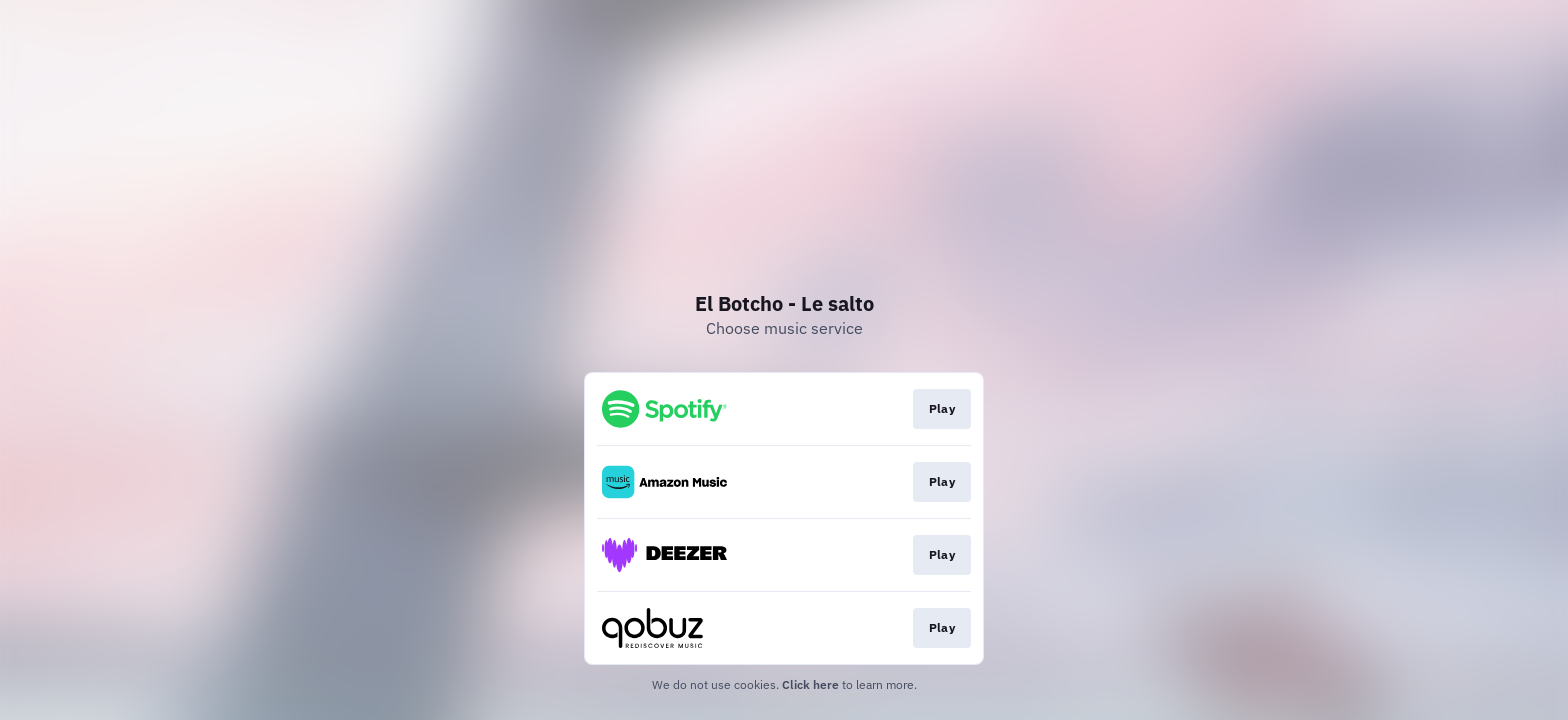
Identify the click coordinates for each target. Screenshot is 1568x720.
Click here (810, 684)
